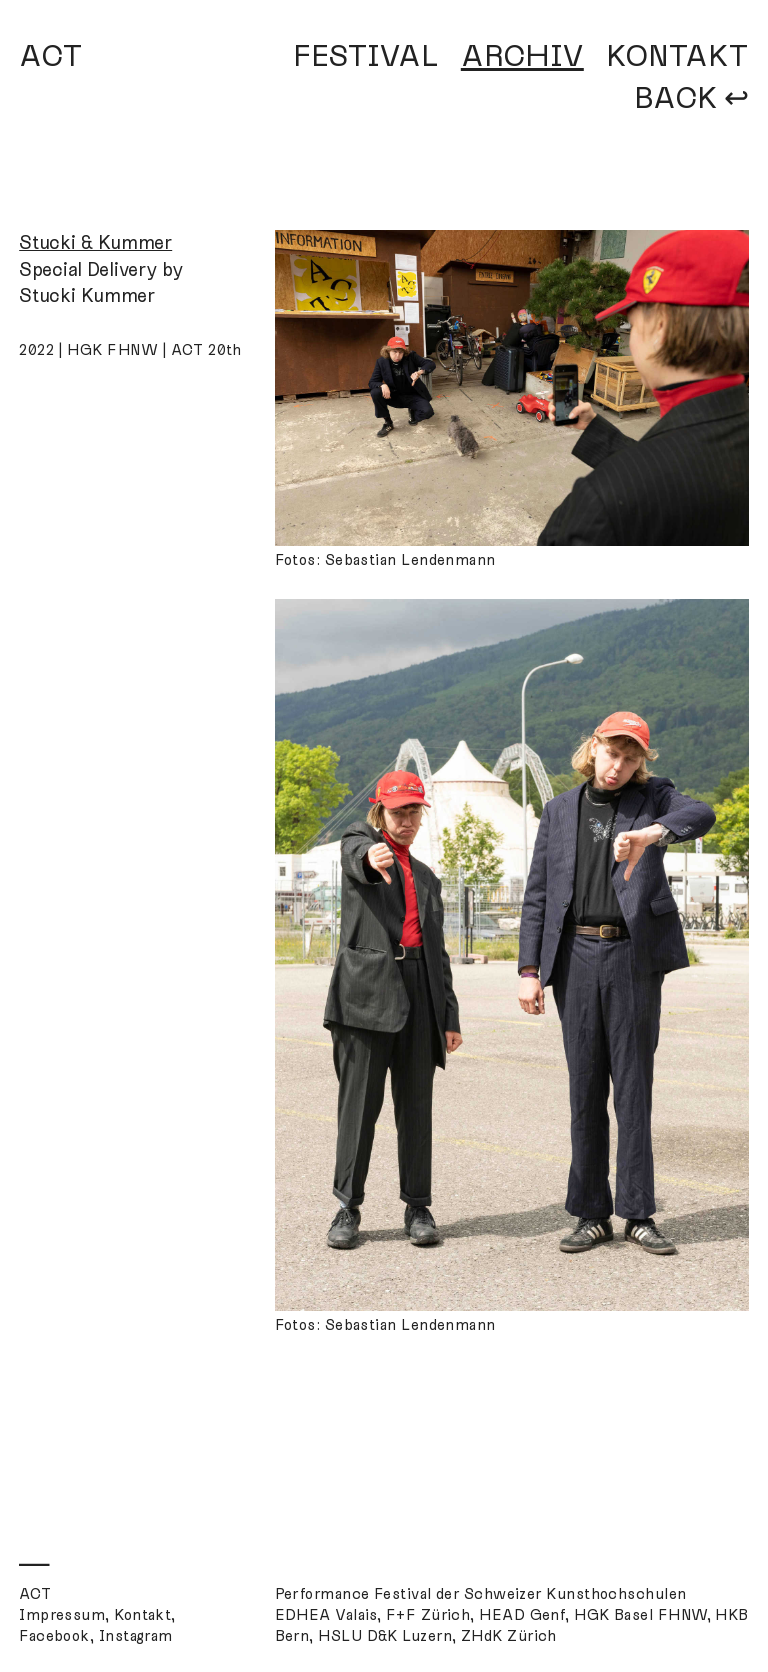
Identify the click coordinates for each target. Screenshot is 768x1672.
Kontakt (142, 1615)
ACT (51, 56)
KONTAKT (677, 56)
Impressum (62, 1615)
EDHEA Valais (326, 1615)
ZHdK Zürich (509, 1636)
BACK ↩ (691, 98)
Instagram (136, 1636)
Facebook (54, 1636)
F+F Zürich (428, 1615)
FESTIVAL (366, 56)
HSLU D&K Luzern (385, 1636)
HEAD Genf (522, 1615)
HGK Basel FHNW (640, 1615)
